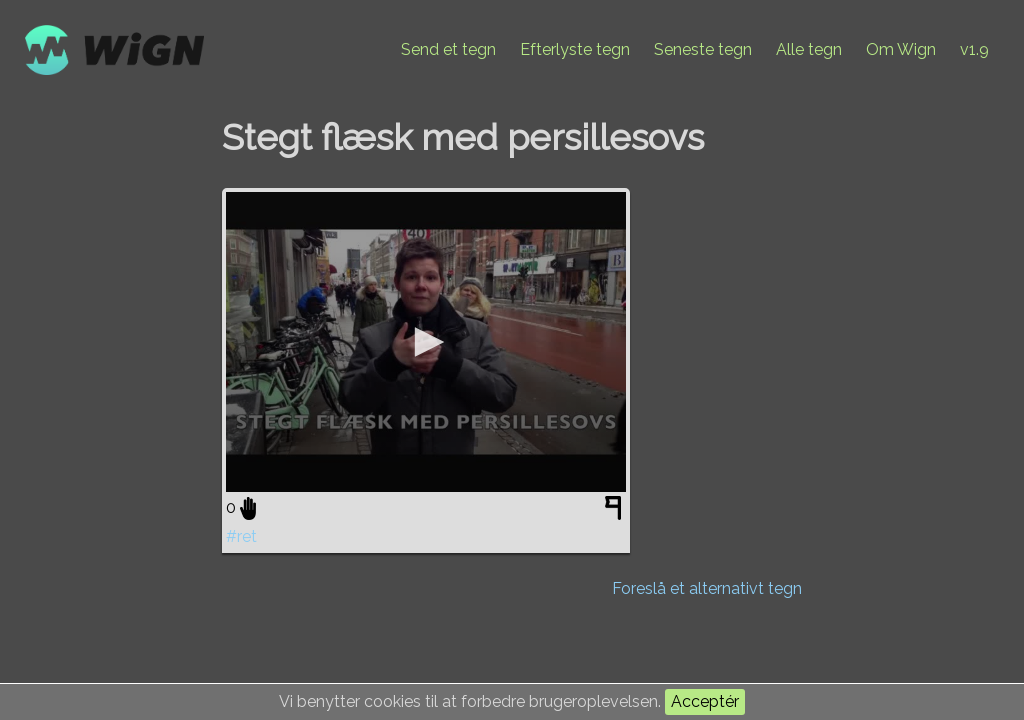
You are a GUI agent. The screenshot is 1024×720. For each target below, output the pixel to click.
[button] (426, 342)
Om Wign (901, 49)
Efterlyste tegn (575, 49)
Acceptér (705, 701)
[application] (426, 342)
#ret (241, 536)
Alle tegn (809, 49)
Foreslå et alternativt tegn (707, 588)
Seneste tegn (703, 49)
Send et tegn (448, 49)
